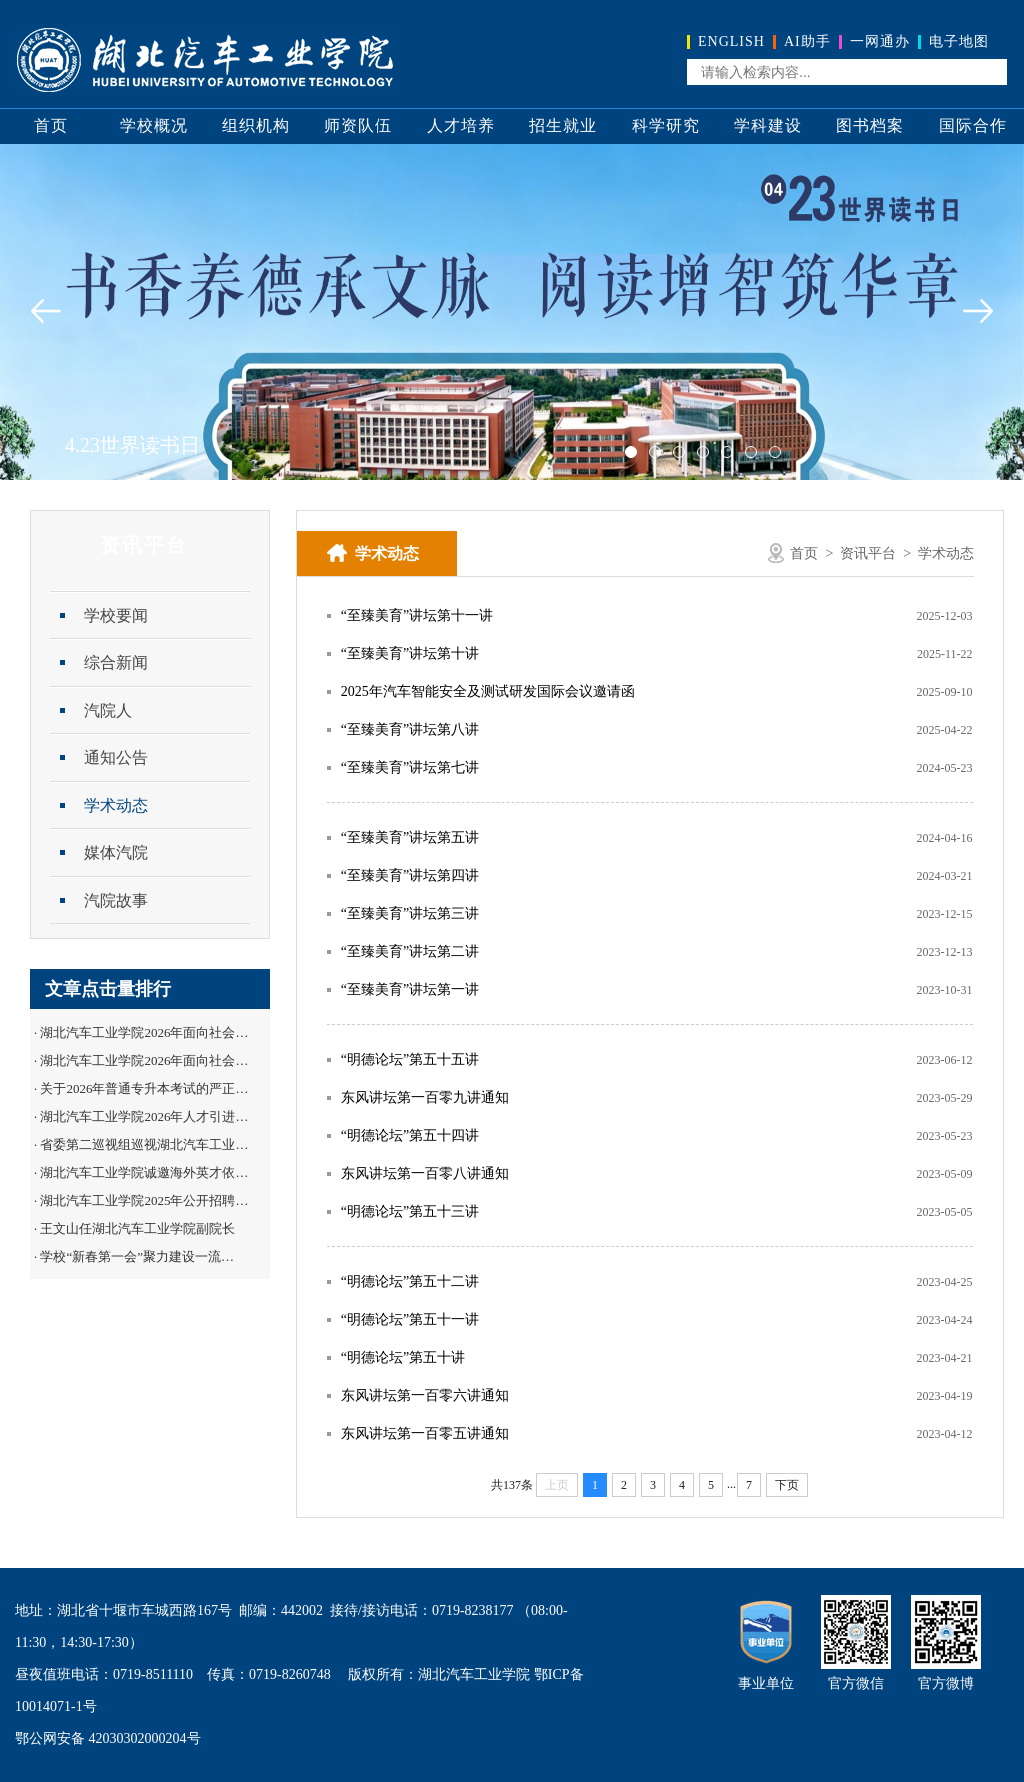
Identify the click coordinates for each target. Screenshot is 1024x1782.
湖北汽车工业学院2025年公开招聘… (144, 1200)
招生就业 (563, 125)
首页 (51, 125)
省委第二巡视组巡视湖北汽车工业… (144, 1144)
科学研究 (666, 125)
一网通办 (880, 42)
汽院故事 (116, 900)
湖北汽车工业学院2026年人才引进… (144, 1116)
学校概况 (154, 125)
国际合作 (973, 125)
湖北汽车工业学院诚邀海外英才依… (144, 1172)
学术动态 (116, 805)
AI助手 (807, 42)
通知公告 (116, 757)
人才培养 (461, 125)
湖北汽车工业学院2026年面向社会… (144, 1032)
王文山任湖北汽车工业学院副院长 (137, 1228)
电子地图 (959, 42)
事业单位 (766, 1683)
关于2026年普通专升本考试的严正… (144, 1088)
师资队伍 (358, 125)
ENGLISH (731, 42)
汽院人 (108, 710)
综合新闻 (116, 662)
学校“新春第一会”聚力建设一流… (137, 1256)
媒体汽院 (116, 852)
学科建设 (768, 125)
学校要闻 (116, 615)
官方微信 (856, 1683)
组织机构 (256, 125)
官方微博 (946, 1683)
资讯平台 (868, 553)
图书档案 (870, 125)
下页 (787, 1485)
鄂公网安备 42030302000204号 (108, 1738)
